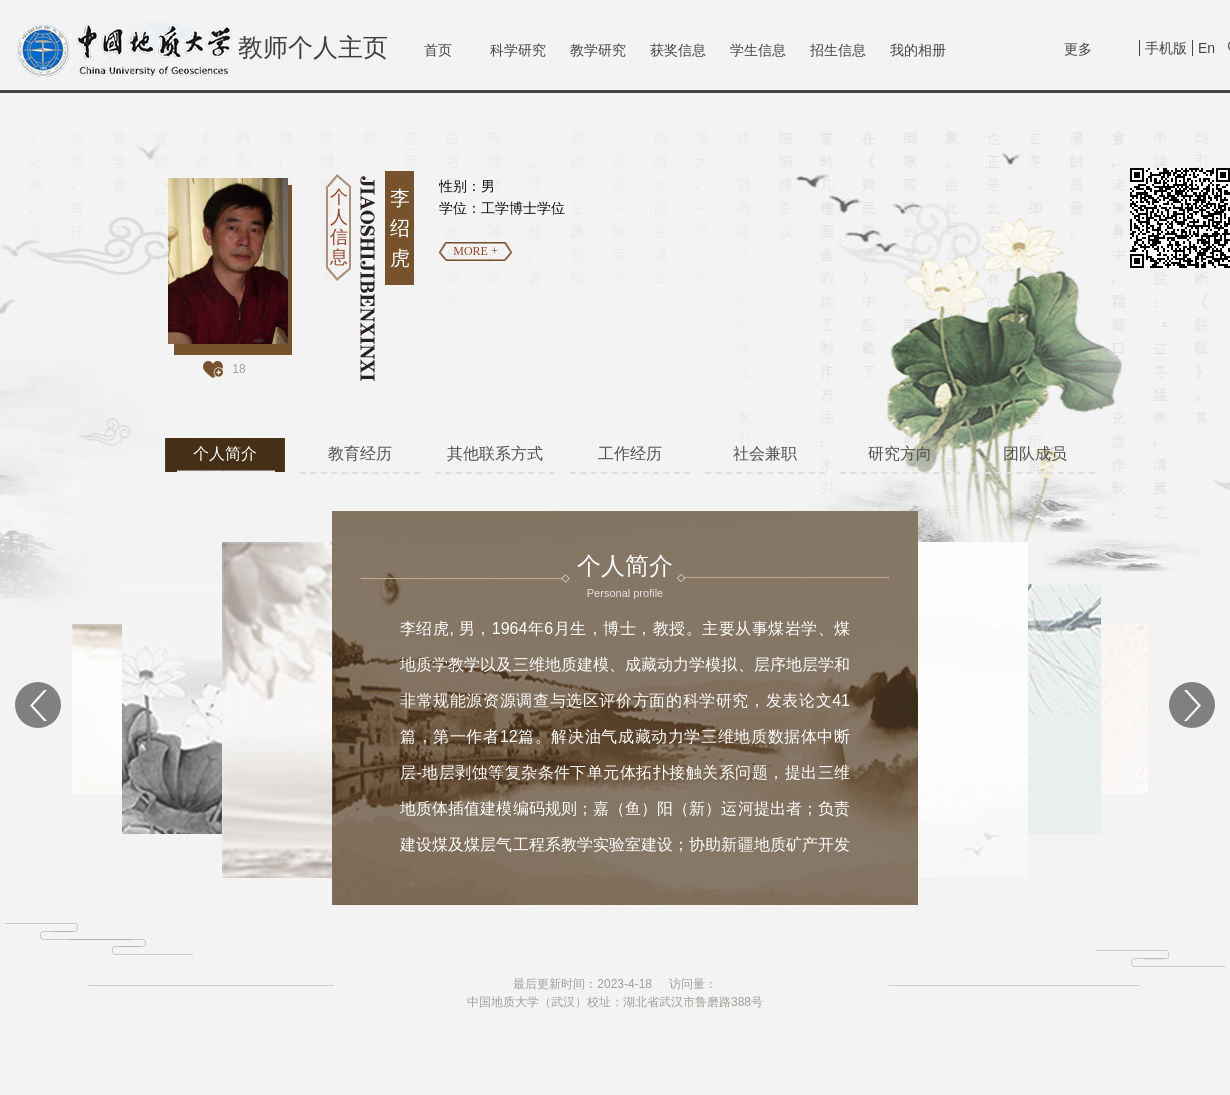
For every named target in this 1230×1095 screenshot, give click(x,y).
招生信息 (838, 50)
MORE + (475, 251)
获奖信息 (678, 50)
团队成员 (1035, 453)
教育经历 (360, 453)
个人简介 (225, 453)
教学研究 (598, 50)
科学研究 (518, 50)
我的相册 (918, 50)
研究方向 (900, 453)
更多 (1078, 49)
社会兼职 (765, 453)
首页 (438, 50)
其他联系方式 (495, 453)
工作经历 (630, 453)
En (1206, 48)
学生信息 (758, 50)
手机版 (1166, 48)
